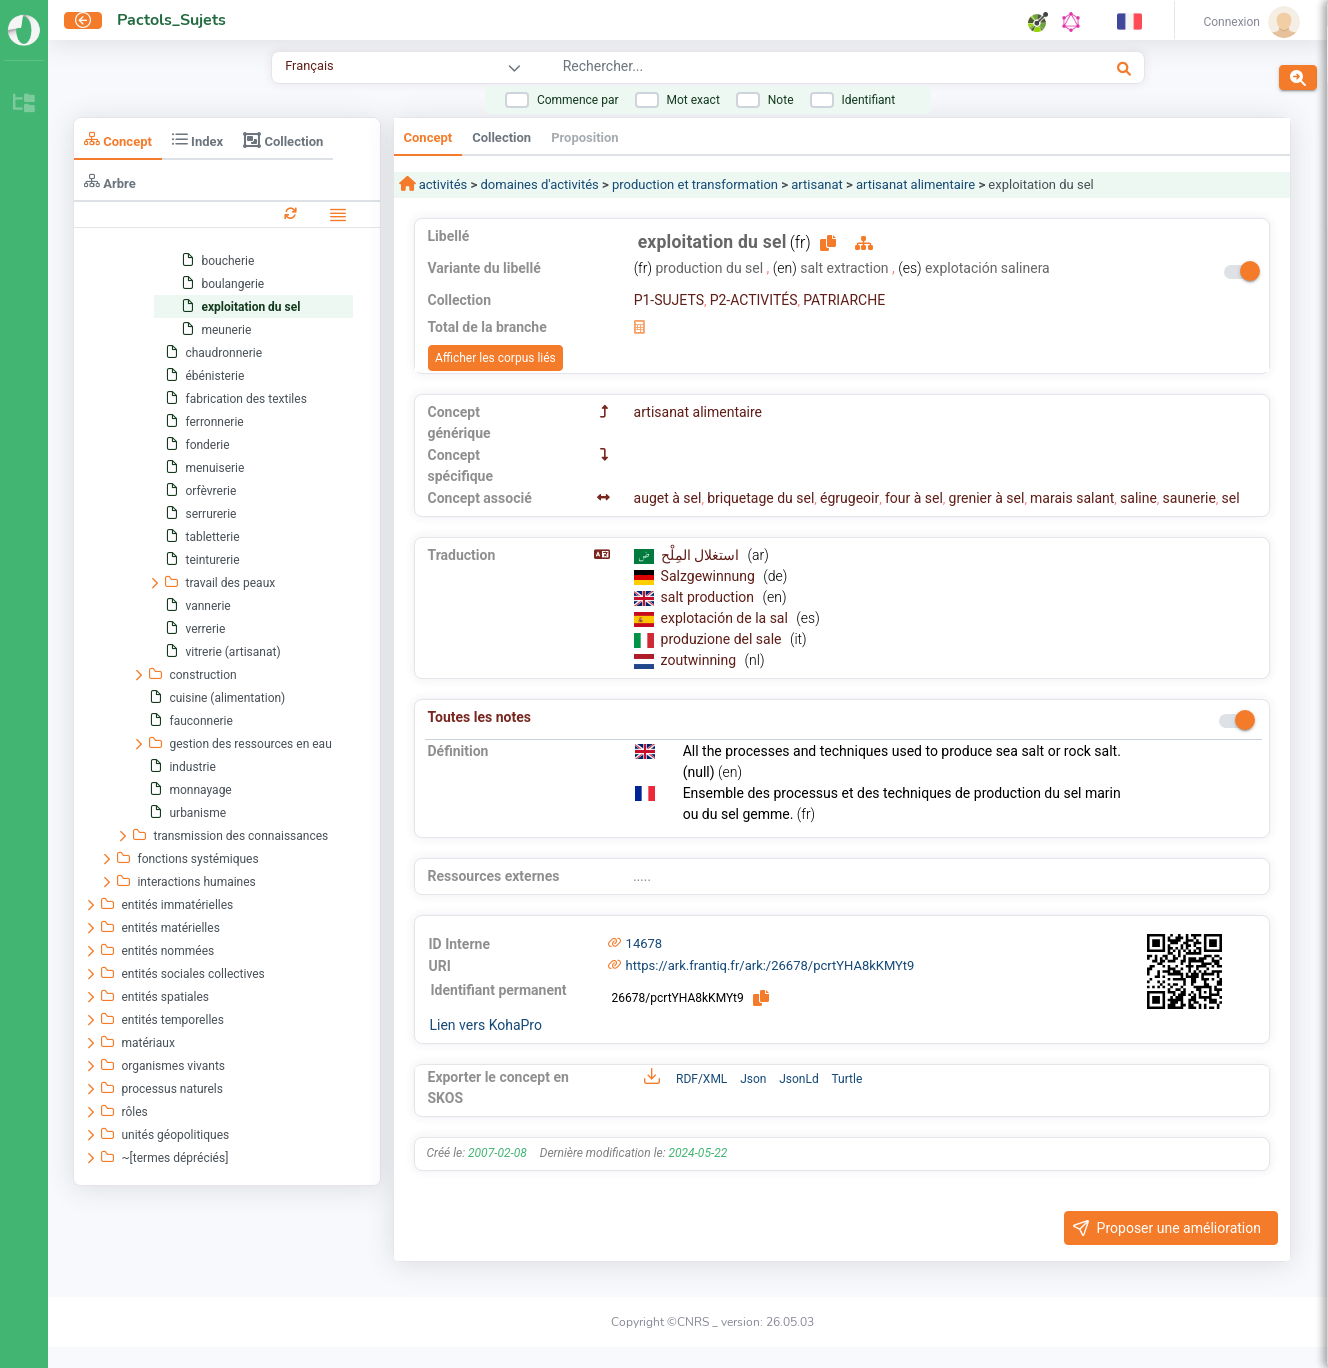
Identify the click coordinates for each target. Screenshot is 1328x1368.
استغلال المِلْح (702, 555)
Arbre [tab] (110, 181)
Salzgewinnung (710, 576)
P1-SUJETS (669, 300)
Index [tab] (197, 139)
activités (442, 184)
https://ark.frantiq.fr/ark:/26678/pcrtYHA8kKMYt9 (770, 965)
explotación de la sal (726, 618)
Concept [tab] (118, 139)
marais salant (1072, 498)
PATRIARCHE (844, 300)
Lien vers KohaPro (486, 1025)
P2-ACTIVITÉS (754, 300)
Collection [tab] (283, 140)
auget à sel (668, 498)
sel (1231, 498)
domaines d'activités (540, 184)
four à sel (914, 498)
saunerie (1189, 498)
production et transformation (695, 184)
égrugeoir (849, 498)
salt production (709, 597)
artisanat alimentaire (915, 184)
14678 (644, 943)
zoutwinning (700, 660)
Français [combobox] (309, 65)
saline (1138, 498)
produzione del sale (723, 639)
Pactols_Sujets (171, 20)
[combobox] (773, 69)
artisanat (817, 184)
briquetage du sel (760, 498)
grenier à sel (987, 498)
